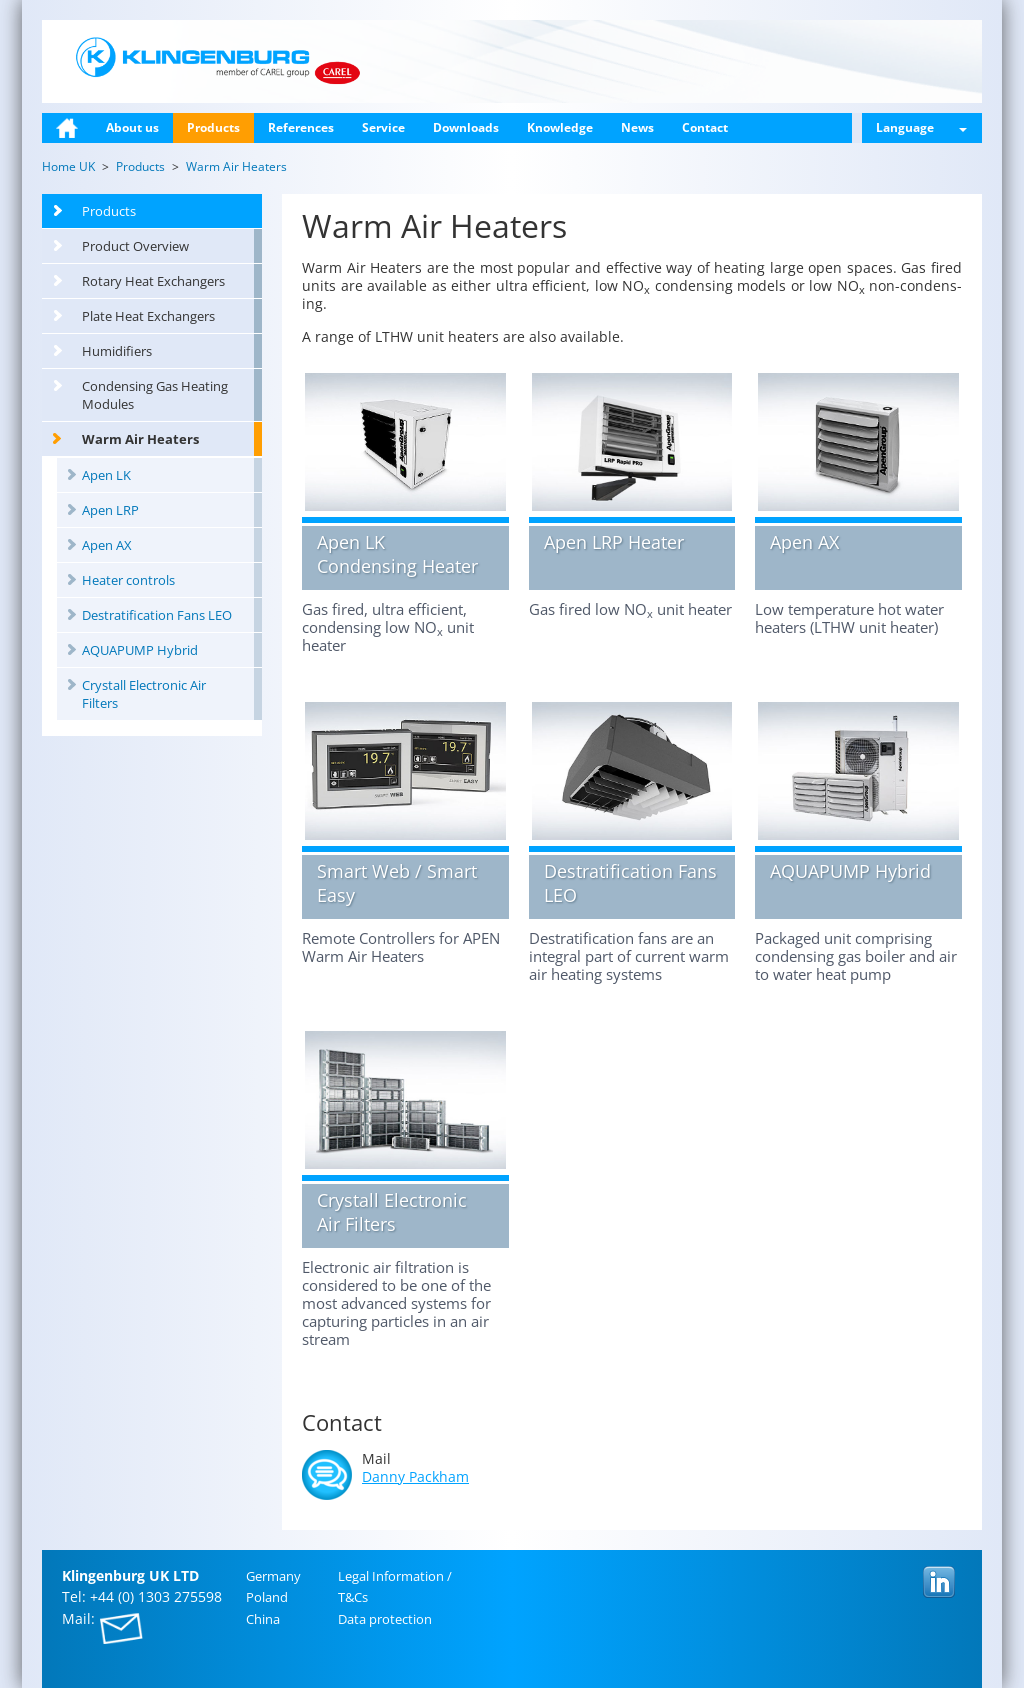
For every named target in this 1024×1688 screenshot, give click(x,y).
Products (213, 127)
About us (132, 127)
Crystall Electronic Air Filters (144, 694)
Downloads (466, 127)
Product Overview (135, 246)
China (263, 1619)
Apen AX (107, 545)
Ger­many (273, 1576)
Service (383, 127)
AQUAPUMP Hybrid (140, 650)
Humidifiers (117, 351)
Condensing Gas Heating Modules (155, 395)
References (301, 127)
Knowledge (560, 127)
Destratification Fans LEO (157, 615)
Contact (705, 127)
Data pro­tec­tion (385, 1619)
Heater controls (128, 580)
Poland (267, 1597)
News (637, 127)
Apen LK (106, 475)
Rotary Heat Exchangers (153, 281)
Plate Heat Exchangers (148, 316)
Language (921, 127)
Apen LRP (110, 510)
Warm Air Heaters (140, 439)
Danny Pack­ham (415, 1476)
